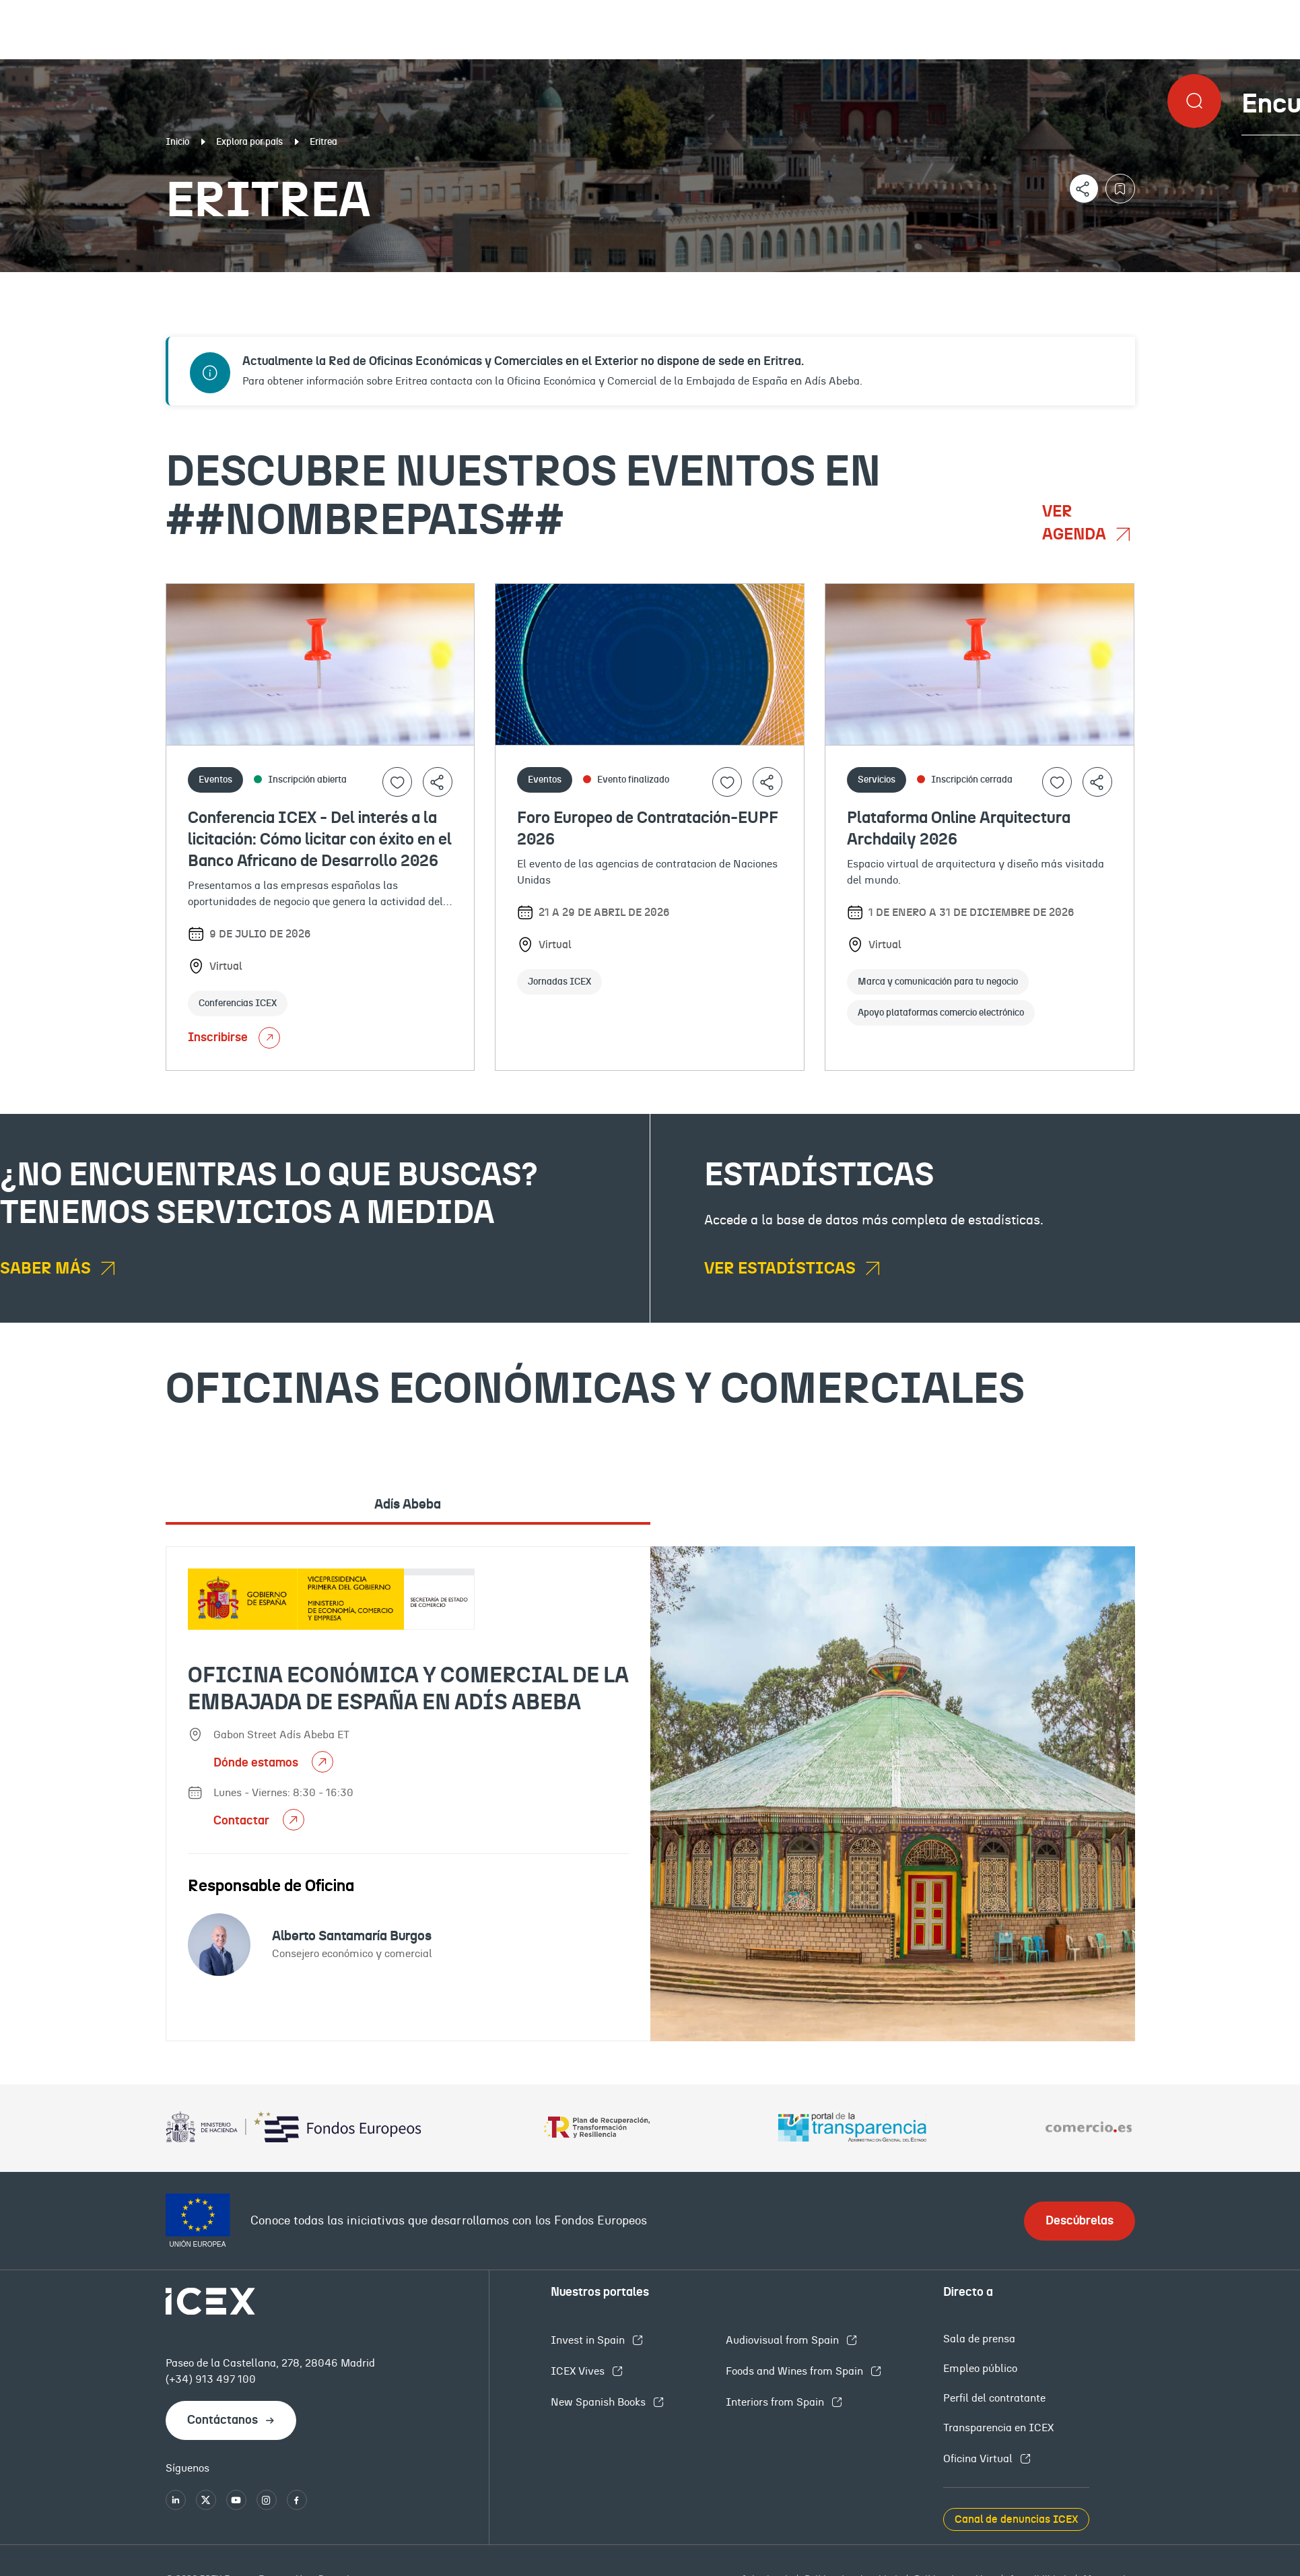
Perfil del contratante (994, 2398)
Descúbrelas (1080, 2221)
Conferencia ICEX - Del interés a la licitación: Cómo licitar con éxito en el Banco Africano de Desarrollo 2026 (320, 839)
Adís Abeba (407, 1504)
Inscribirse (234, 1038)
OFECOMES (774, 283)
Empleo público (980, 2368)
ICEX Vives (579, 2371)
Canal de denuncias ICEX (1016, 2519)
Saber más (47, 1269)
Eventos (473, 283)
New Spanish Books (599, 2402)
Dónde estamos (257, 1763)
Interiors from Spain (776, 2402)
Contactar (242, 1821)
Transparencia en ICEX (998, 2427)
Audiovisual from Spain (784, 2340)
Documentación (158, 283)
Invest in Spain (589, 2340)
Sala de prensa (979, 2339)
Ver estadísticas (781, 1269)
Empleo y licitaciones (1122, 283)
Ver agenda (1075, 523)
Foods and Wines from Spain (796, 2371)
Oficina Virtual (979, 2458)
